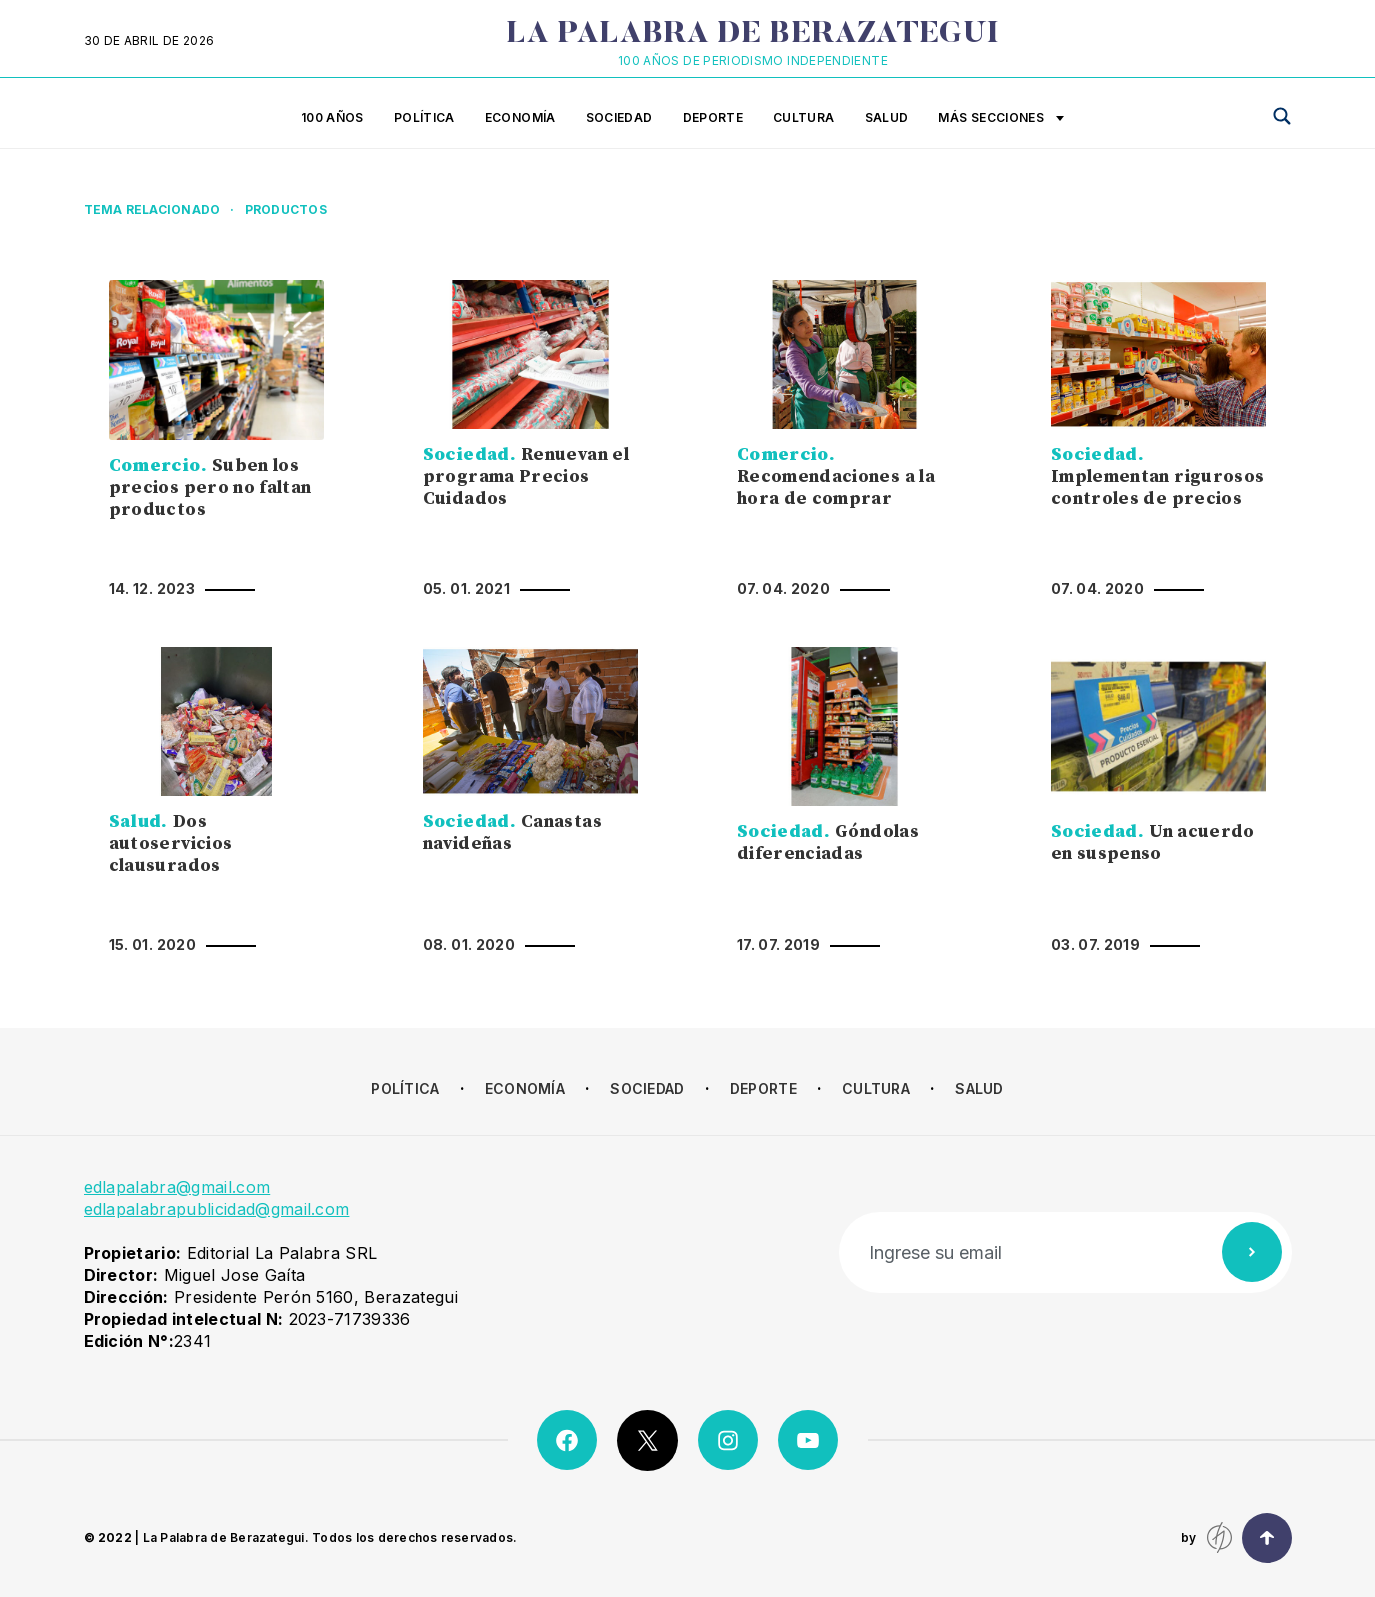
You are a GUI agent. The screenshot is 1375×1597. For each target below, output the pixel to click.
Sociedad (619, 117)
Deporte (713, 117)
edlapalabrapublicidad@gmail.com (217, 1209)
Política (424, 117)
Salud (887, 117)
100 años (332, 117)
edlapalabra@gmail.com (177, 1187)
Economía (520, 117)
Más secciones (1001, 119)
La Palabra (752, 35)
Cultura (804, 117)
